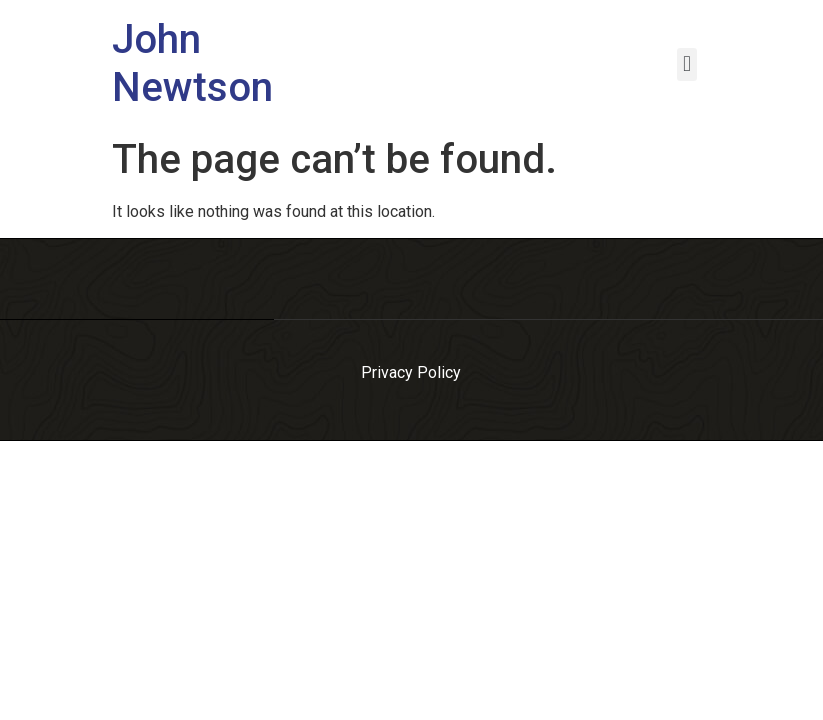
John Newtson (192, 63)
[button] (686, 64)
